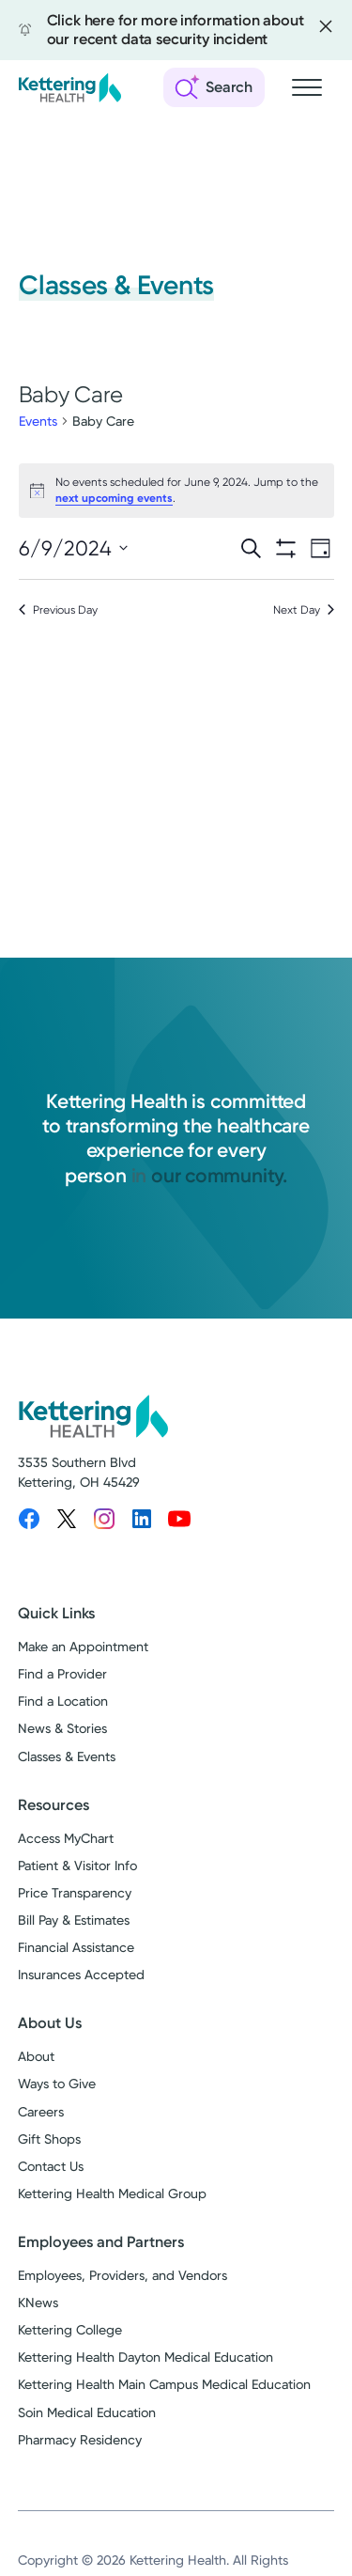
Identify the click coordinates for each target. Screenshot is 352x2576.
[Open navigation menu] (307, 87)
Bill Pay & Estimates (74, 1920)
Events (38, 421)
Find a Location (63, 1701)
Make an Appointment (83, 1646)
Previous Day (58, 610)
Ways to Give (57, 2083)
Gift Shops (49, 2139)
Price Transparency (74, 1892)
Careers (41, 2111)
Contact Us (51, 2166)
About (36, 2056)
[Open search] (214, 87)
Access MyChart (66, 1838)
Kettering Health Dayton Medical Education (145, 2357)
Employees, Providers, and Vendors (122, 2275)
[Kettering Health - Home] (69, 87)
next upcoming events (114, 498)
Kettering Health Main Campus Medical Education (164, 2384)
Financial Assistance (76, 1947)
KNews (38, 2302)
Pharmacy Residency (80, 2439)
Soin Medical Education (87, 2412)
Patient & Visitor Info (77, 1865)
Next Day (303, 610)
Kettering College (70, 2329)
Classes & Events (66, 1756)
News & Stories (62, 1728)
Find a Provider (62, 1673)
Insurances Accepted (81, 1974)
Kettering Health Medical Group (112, 2193)
